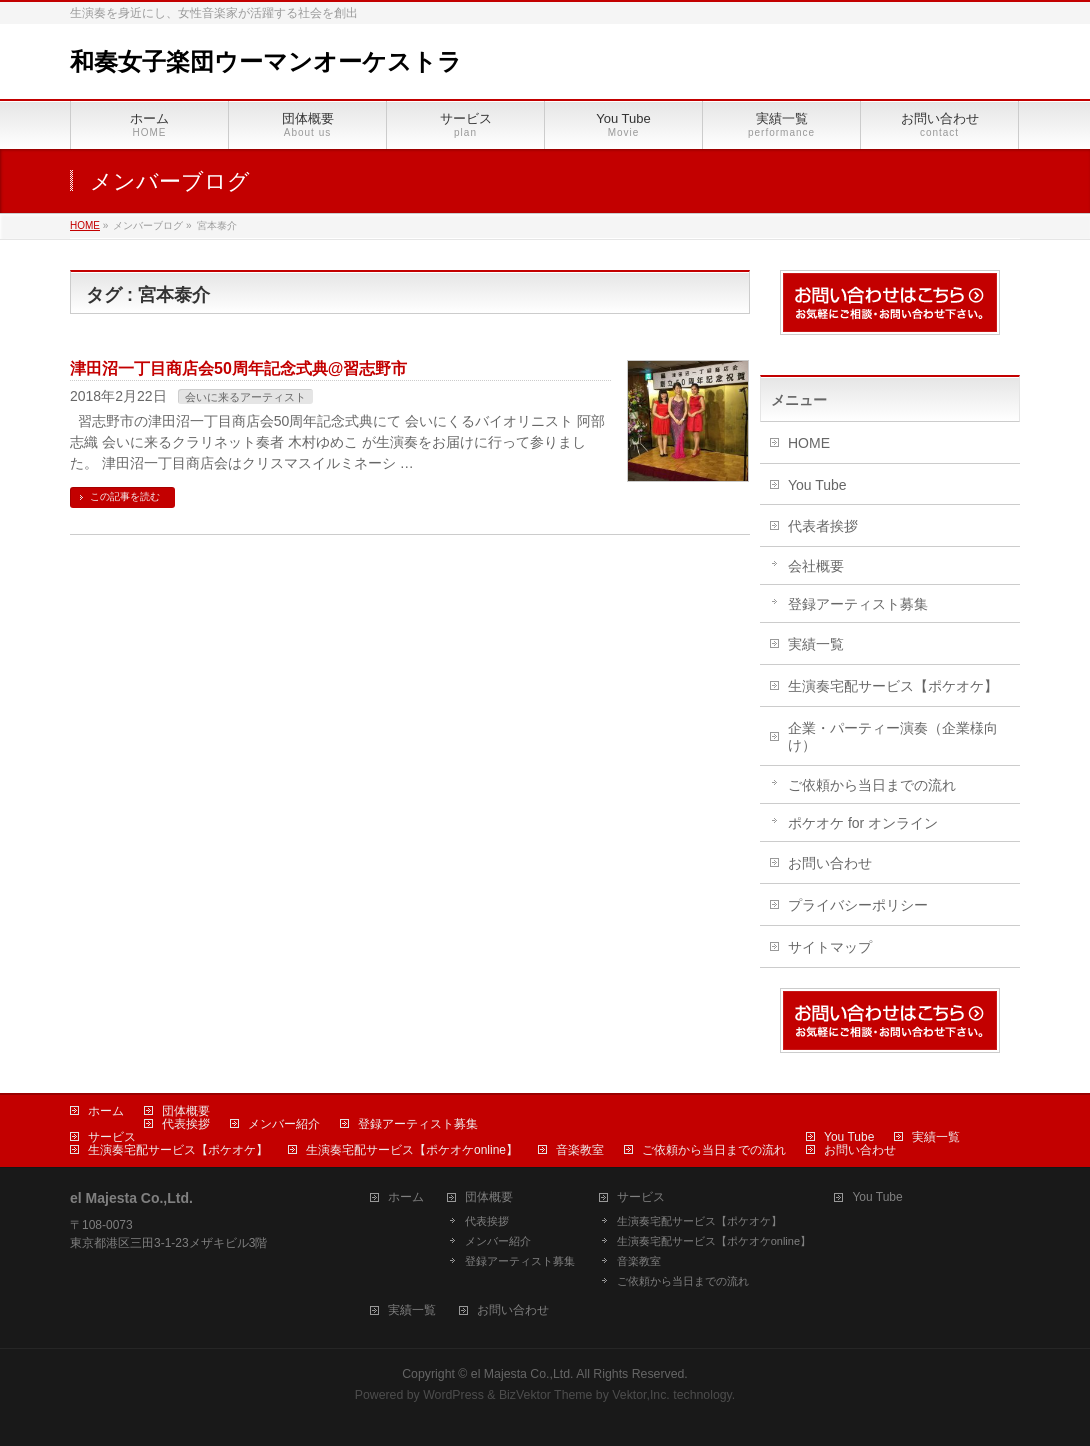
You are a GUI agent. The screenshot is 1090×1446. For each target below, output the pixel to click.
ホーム (106, 1111)
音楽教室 (580, 1150)
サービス (112, 1137)
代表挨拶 (186, 1124)
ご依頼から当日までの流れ (872, 785)
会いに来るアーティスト (245, 397)
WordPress (453, 1395)
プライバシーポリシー (858, 905)
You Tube (817, 485)
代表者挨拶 (823, 526)
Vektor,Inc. (641, 1395)
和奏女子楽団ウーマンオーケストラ (266, 61)
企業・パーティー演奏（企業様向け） (893, 736)
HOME (809, 443)
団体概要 (186, 1111)
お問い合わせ (830, 863)
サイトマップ (830, 947)
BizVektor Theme (546, 1395)
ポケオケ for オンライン (863, 823)
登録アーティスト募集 (858, 604)
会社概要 (816, 566)
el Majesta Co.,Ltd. (522, 1374)
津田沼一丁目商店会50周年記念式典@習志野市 (238, 368)
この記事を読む (125, 496)
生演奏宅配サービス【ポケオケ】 (893, 686)
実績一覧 (816, 644)
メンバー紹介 (284, 1124)
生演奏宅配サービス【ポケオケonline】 (412, 1150)
